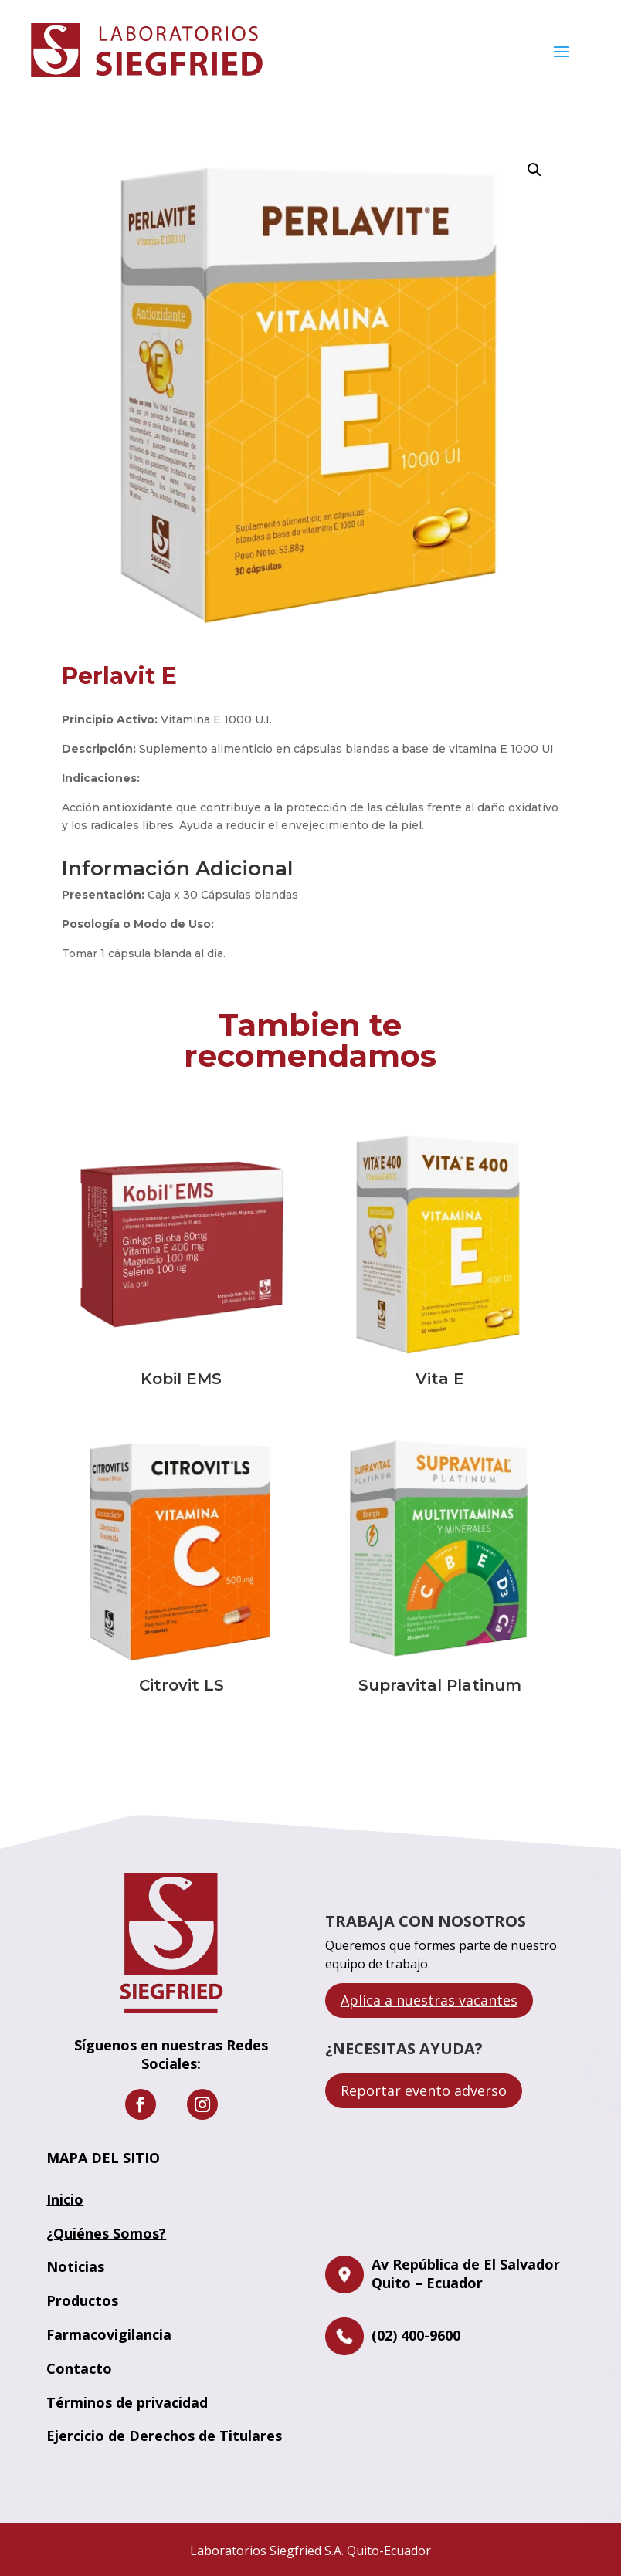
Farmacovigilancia (108, 2334)
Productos (82, 2300)
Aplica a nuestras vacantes (429, 2000)
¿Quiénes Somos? (106, 2233)
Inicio (64, 2199)
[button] (534, 170)
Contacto (79, 2368)
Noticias (75, 2266)
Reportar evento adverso (424, 2090)
